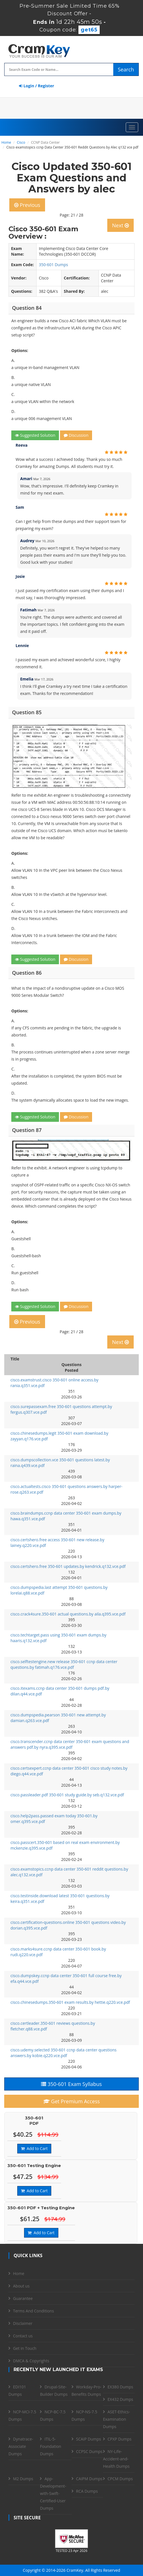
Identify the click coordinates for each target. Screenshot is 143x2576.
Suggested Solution (35, 435)
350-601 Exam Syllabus (71, 2084)
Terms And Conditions (33, 2311)
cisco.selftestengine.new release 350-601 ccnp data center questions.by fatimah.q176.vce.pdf (63, 1664)
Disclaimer (22, 2323)
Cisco (21, 142)
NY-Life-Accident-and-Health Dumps (116, 2459)
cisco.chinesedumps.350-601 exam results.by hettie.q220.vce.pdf (70, 2002)
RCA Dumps (87, 2491)
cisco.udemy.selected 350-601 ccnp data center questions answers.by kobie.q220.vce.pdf (63, 2052)
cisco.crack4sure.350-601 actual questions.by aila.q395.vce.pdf (67, 1614)
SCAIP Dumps (88, 2439)
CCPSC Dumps (89, 2451)
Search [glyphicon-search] (126, 69)
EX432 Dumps (120, 2399)
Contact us (23, 2335)
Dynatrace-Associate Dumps (20, 2446)
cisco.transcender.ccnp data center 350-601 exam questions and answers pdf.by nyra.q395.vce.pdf (69, 1744)
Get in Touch (24, 2348)
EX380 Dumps (120, 2387)
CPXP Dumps (119, 2439)
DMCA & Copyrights (31, 2360)
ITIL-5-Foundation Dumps (50, 2446)
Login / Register (36, 85)
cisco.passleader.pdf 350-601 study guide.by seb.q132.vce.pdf (67, 1794)
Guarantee (23, 2298)
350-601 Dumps (53, 264)
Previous (27, 205)
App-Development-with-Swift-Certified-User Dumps (53, 2493)
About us (21, 2286)
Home (6, 142)
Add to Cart (34, 2148)
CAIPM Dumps (89, 2478)
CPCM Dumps (120, 2478)
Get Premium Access (71, 2101)
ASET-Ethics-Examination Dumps (116, 2419)
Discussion (76, 435)
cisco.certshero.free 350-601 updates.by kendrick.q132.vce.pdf (68, 1566)
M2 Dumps (23, 2478)
